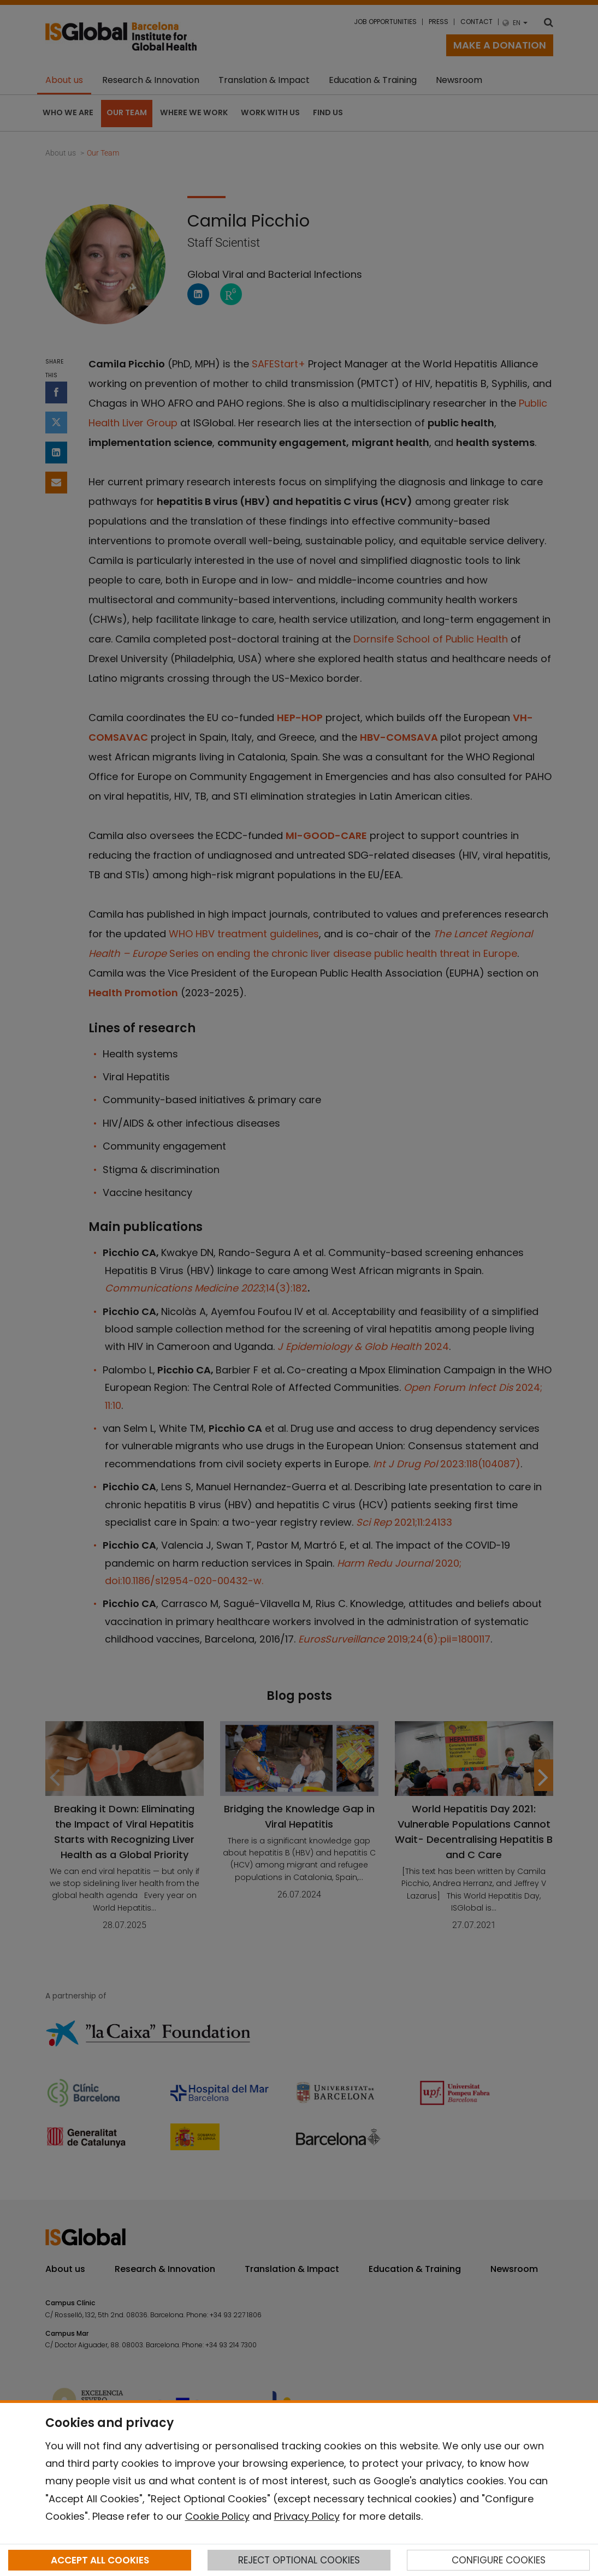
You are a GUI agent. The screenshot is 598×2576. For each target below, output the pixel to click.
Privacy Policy (307, 2516)
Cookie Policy (217, 2516)
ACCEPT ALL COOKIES (100, 2560)
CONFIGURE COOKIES (499, 2560)
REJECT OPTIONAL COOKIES (299, 2560)
